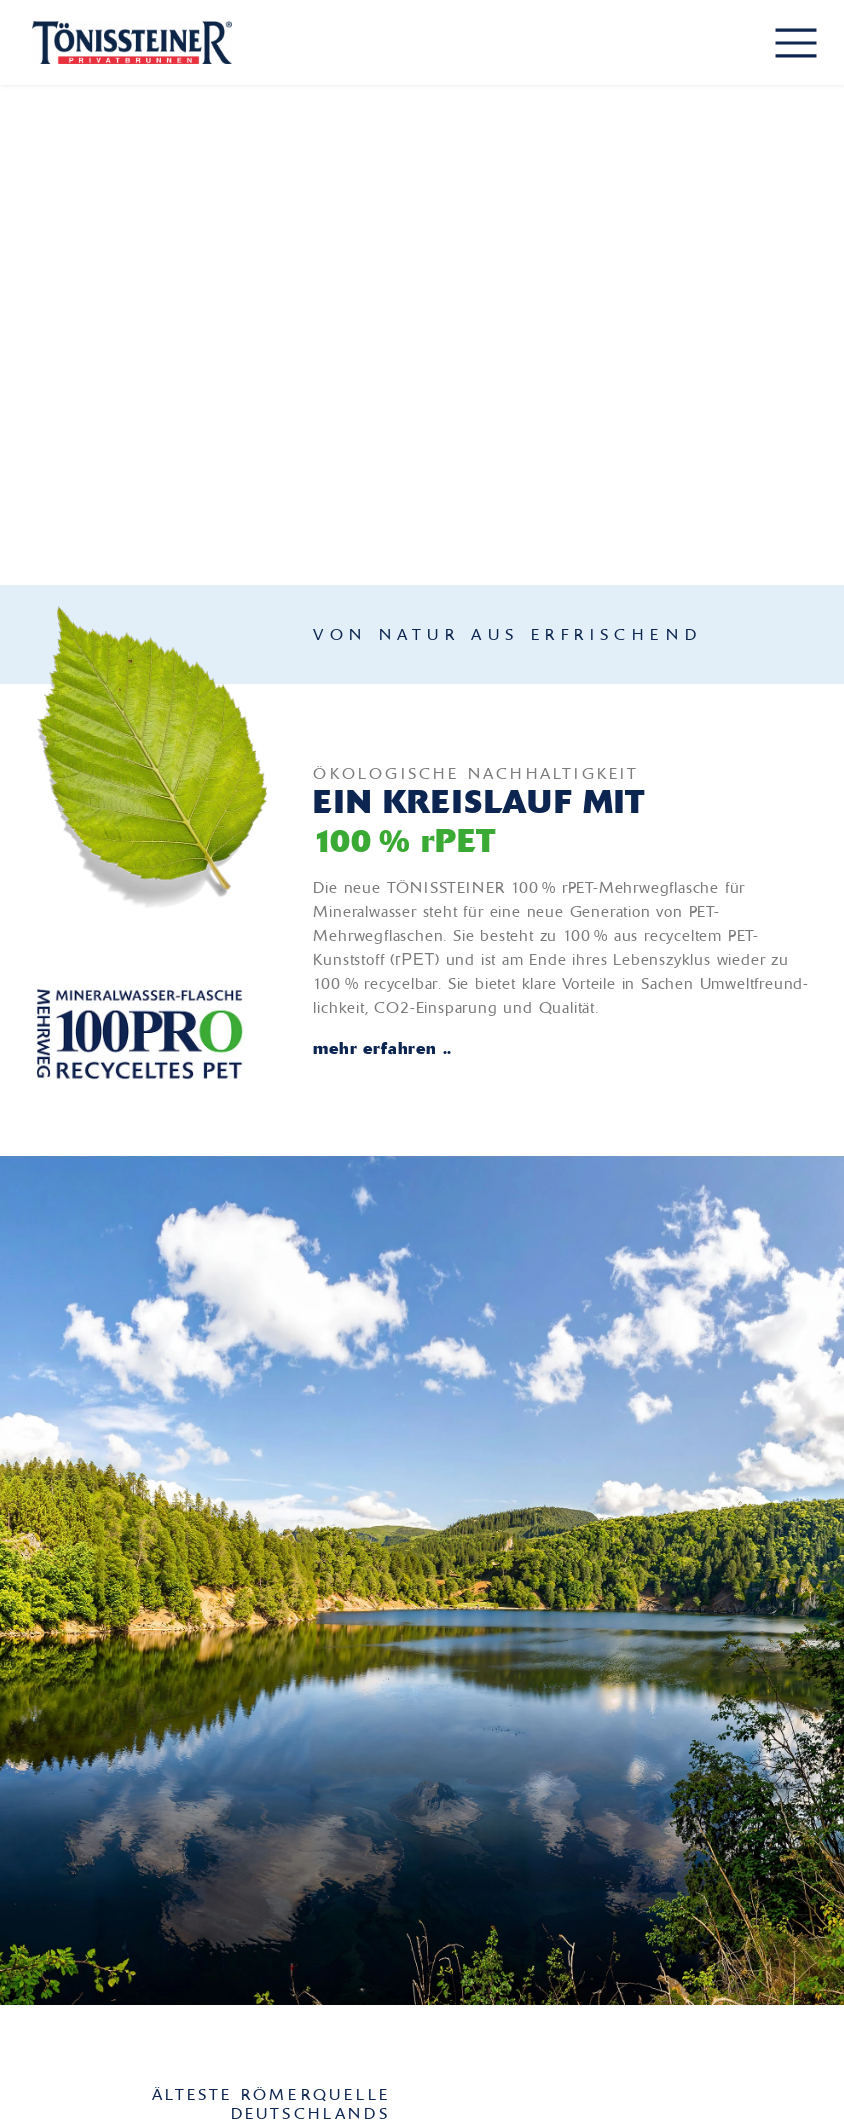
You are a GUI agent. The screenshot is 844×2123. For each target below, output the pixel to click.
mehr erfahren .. (382, 1048)
